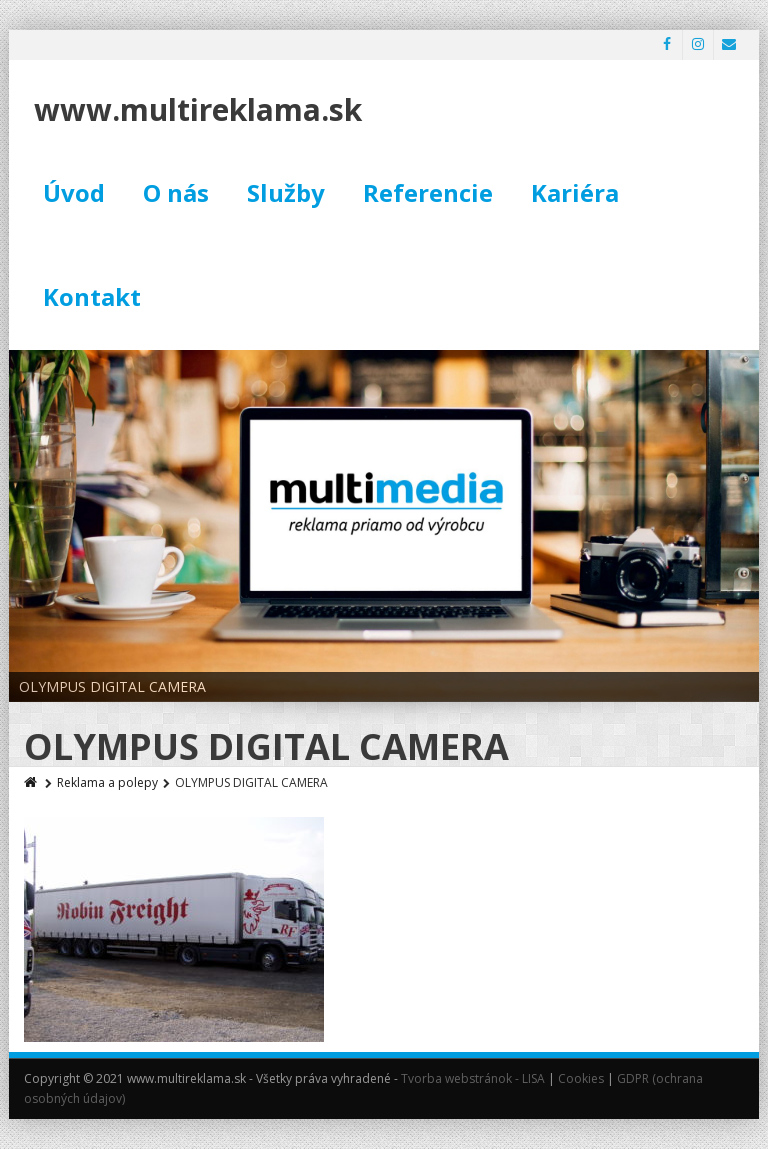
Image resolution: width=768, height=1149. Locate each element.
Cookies (581, 1078)
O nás (176, 192)
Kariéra (575, 192)
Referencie (428, 192)
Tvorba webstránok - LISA (473, 1078)
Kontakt (92, 296)
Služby (286, 192)
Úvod (74, 192)
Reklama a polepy (107, 782)
